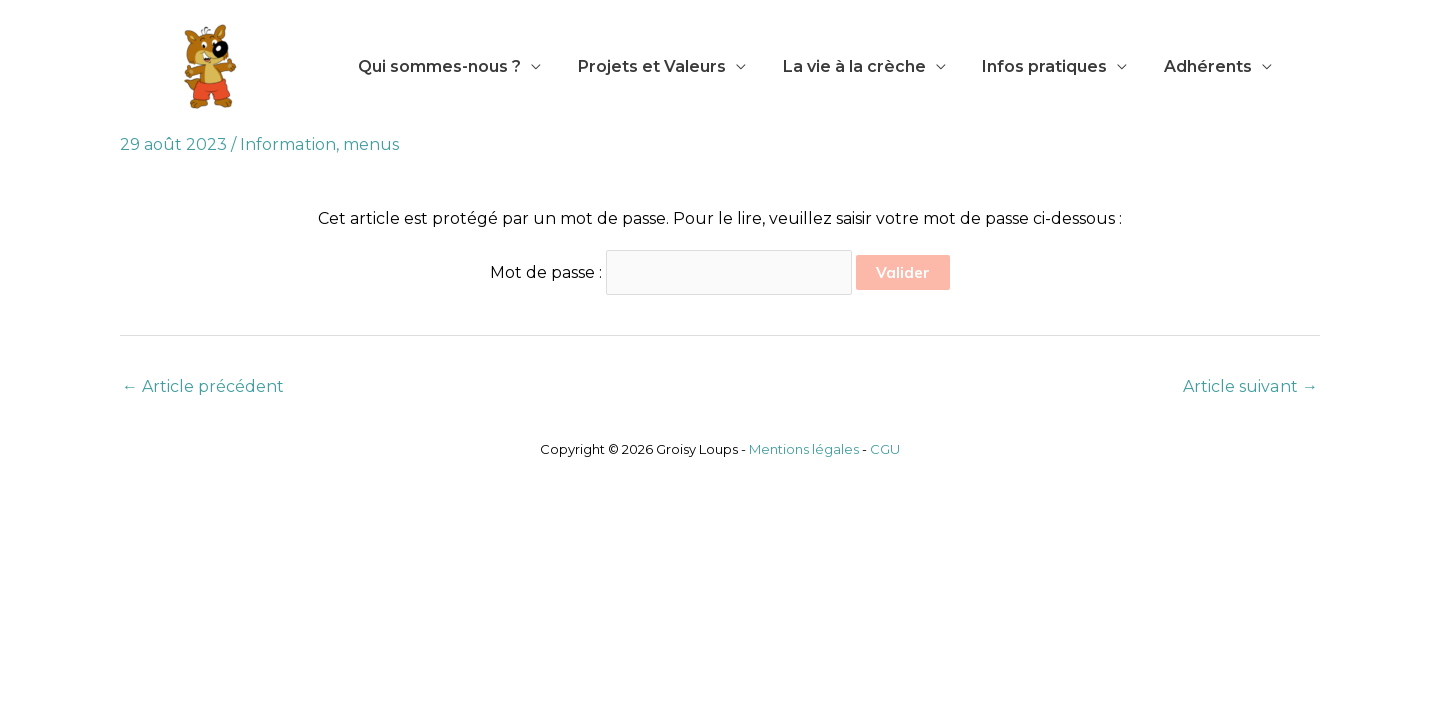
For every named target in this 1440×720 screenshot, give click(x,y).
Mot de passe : (671, 272)
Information (287, 144)
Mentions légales (804, 449)
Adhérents (1187, 66)
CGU (885, 449)
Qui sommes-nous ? (437, 66)
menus (370, 144)
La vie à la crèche (842, 66)
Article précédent (203, 386)
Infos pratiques (1028, 66)
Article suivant (1251, 386)
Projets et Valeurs (645, 66)
